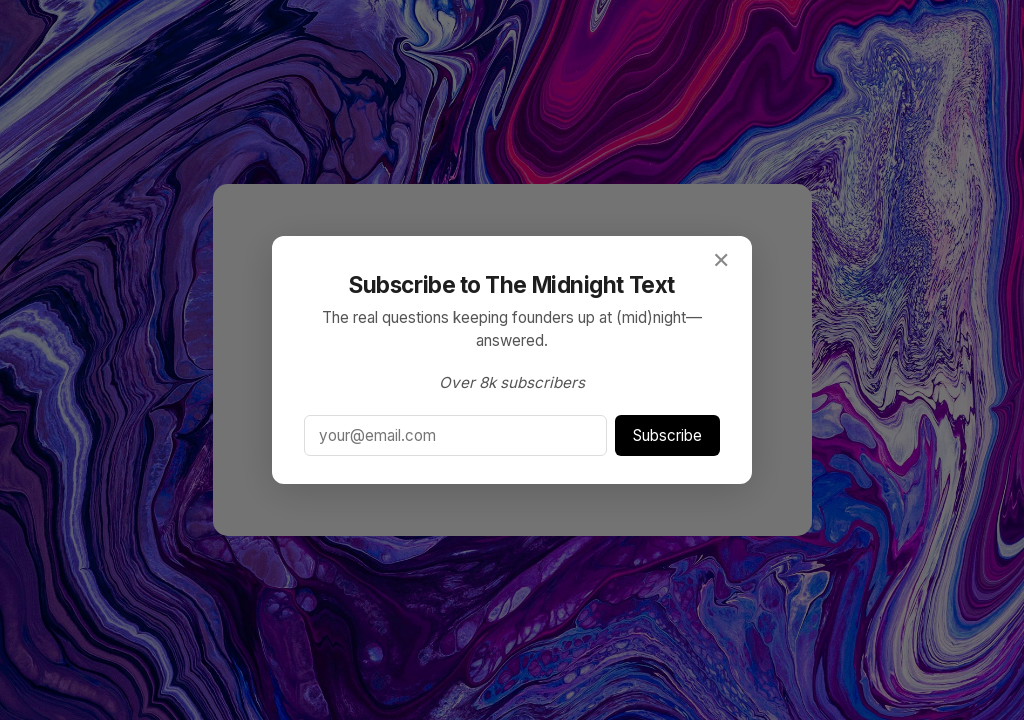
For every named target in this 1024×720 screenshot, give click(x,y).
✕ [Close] (721, 260)
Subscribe (667, 435)
